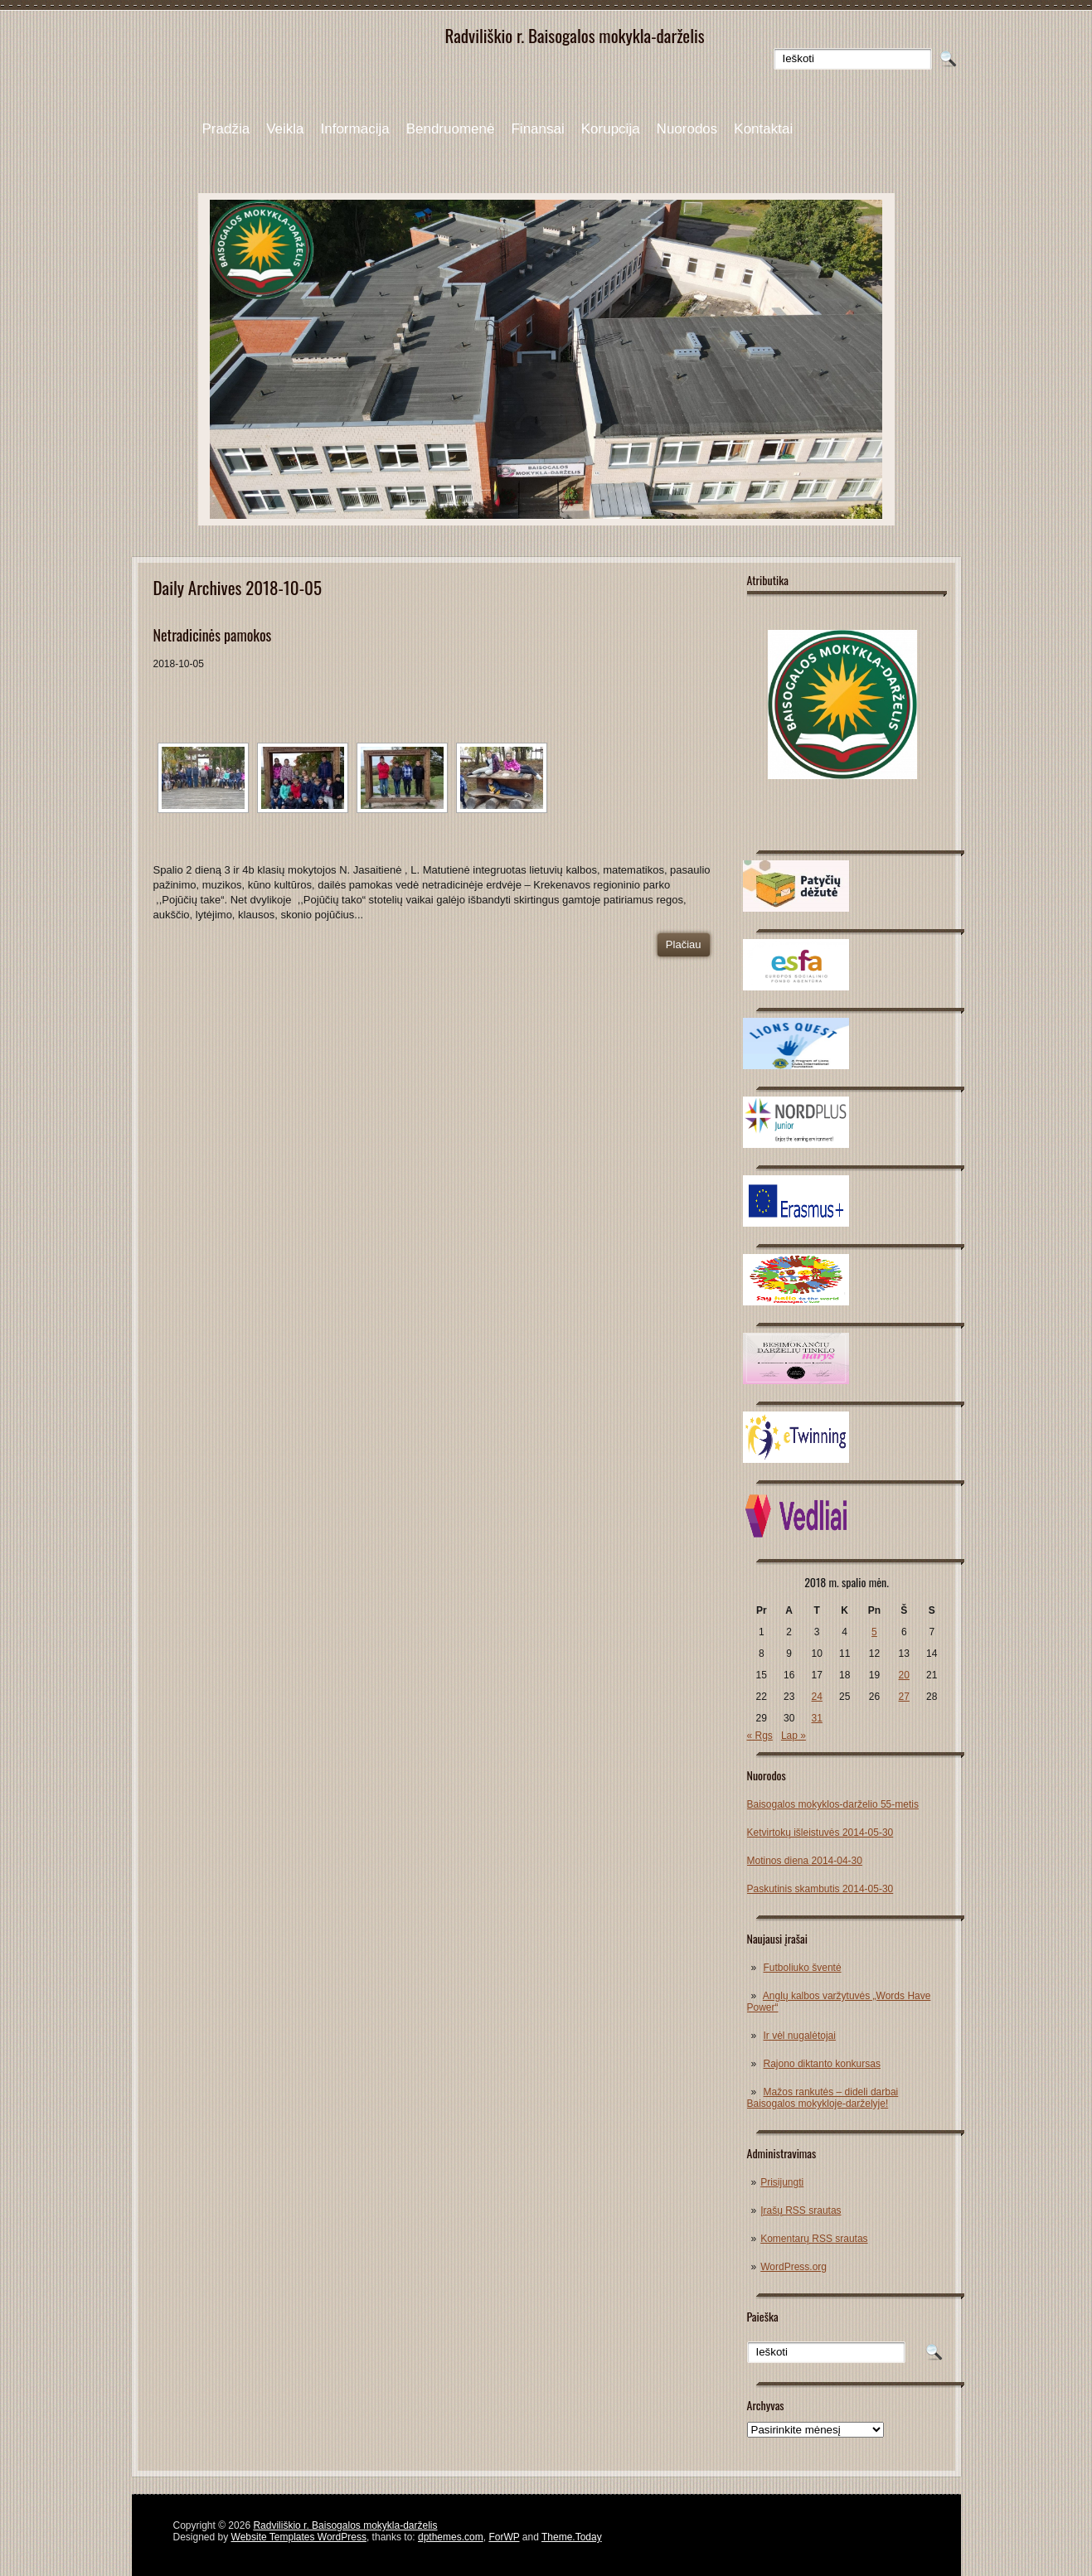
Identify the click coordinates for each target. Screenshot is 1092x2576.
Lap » (793, 1735)
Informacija (355, 129)
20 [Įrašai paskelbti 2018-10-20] (904, 1675)
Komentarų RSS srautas (813, 2238)
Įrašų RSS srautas (800, 2210)
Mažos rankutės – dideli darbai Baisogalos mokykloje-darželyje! (823, 2097)
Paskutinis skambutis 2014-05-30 (820, 1889)
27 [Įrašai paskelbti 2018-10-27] (904, 1696)
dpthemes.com (450, 2537)
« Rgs (760, 1735)
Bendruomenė (450, 129)
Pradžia (226, 129)
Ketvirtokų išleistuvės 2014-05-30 (820, 1832)
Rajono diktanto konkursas (822, 2064)
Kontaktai (763, 129)
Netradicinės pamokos (212, 635)
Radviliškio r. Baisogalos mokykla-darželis (345, 2525)
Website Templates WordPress (298, 2537)
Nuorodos (687, 129)
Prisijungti (781, 2182)
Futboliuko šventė (803, 1967)
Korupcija (610, 129)
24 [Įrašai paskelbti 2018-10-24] (816, 1696)
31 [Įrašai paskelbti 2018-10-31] (816, 1718)
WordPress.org (793, 2267)
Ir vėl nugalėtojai (800, 2035)
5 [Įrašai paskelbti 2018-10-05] (874, 1632)
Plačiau (683, 944)
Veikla (284, 129)
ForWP (503, 2537)
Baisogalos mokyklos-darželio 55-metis (833, 1804)
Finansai (537, 129)
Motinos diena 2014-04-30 (804, 1861)
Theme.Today (571, 2537)
